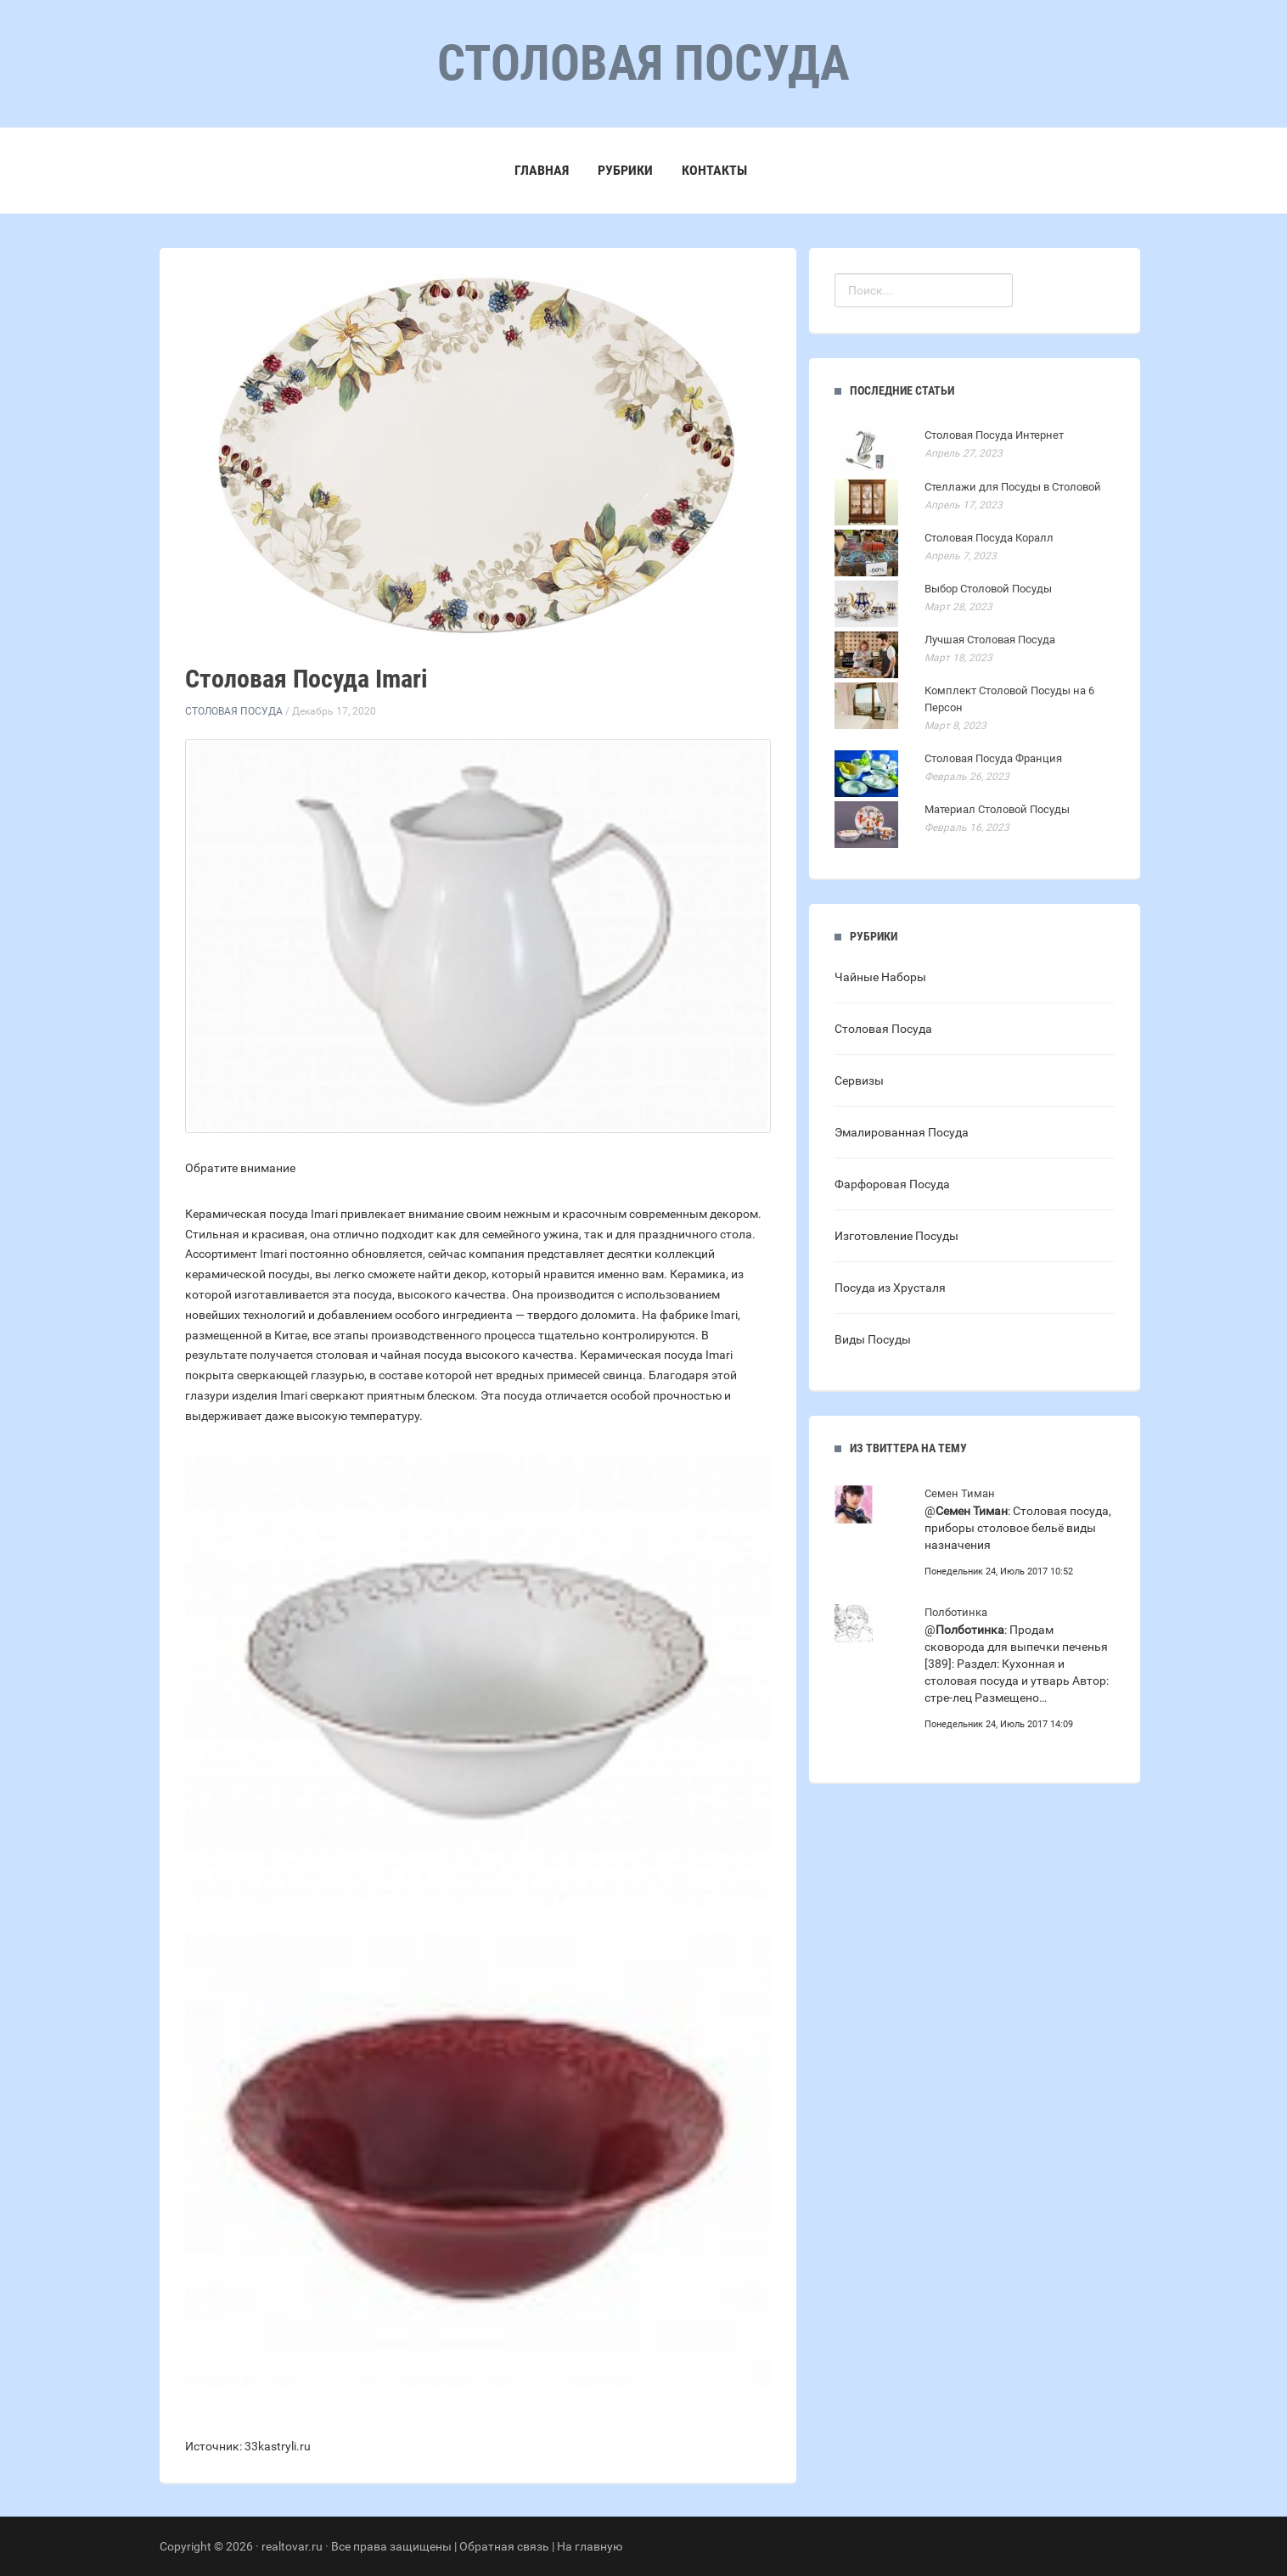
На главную (589, 2546)
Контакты (714, 170)
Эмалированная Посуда (902, 1132)
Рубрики (625, 170)
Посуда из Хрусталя (890, 1287)
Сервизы (859, 1080)
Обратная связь (504, 2546)
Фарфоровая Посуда (892, 1184)
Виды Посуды (873, 1339)
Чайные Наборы (880, 977)
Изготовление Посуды (896, 1236)
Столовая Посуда (234, 711)
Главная (541, 170)
